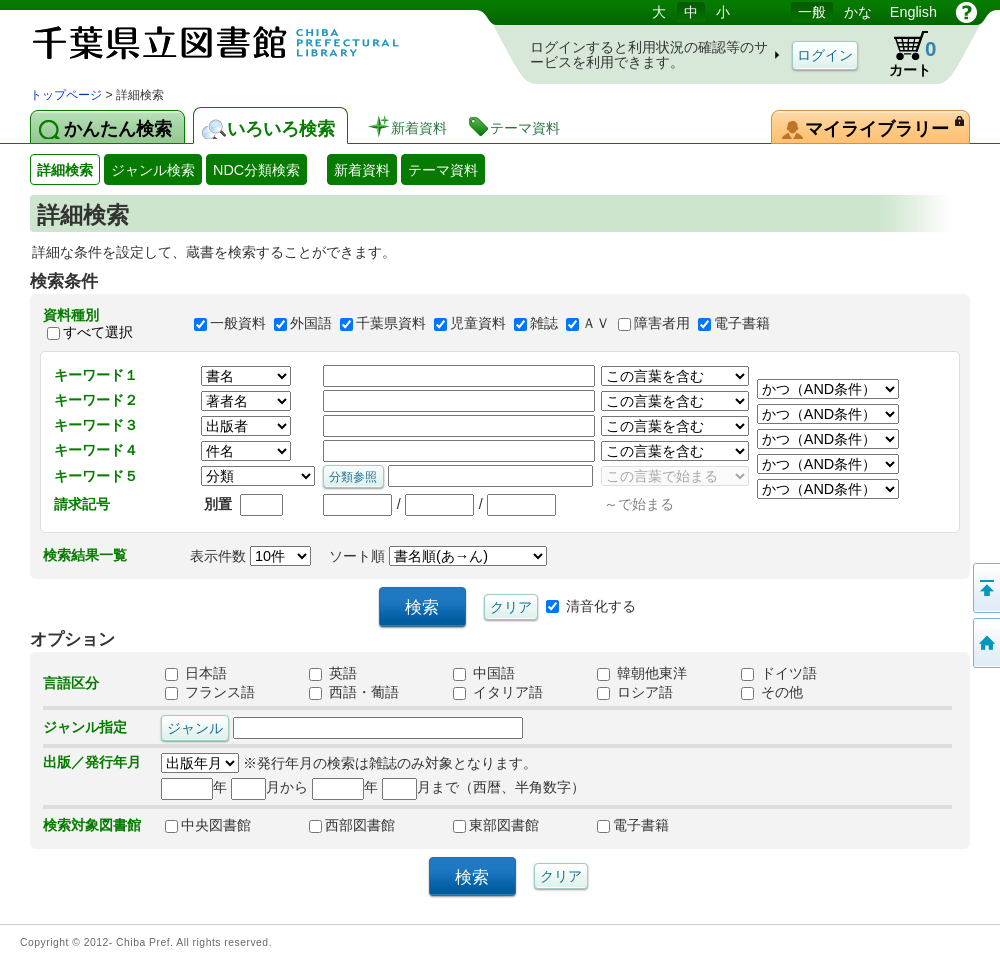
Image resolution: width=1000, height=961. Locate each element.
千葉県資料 (391, 324)
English (913, 12)
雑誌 (544, 324)
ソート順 (438, 556)
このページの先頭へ (985, 588)
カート (903, 54)
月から (269, 787)
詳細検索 (65, 170)
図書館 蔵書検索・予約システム (240, 42)
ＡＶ (596, 324)
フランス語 (210, 692)
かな (858, 12)
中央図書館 (208, 825)
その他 (772, 692)
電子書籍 (742, 324)
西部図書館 (352, 825)
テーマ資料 (443, 170)
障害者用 (662, 324)
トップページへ (985, 643)
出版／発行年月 (92, 762)
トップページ (66, 95)
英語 (333, 673)
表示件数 (250, 556)
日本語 (196, 673)
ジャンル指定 (85, 727)
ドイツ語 (779, 673)
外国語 (311, 324)
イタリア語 (498, 692)
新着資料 (362, 170)
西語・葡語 (354, 692)
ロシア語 (635, 692)
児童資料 (478, 324)
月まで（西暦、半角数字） (483, 787)
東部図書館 (496, 825)
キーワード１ (96, 375)
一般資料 (238, 324)
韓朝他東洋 (642, 673)
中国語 (484, 673)
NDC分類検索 (256, 170)
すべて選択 (98, 332)
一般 (812, 12)
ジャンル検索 (153, 170)
